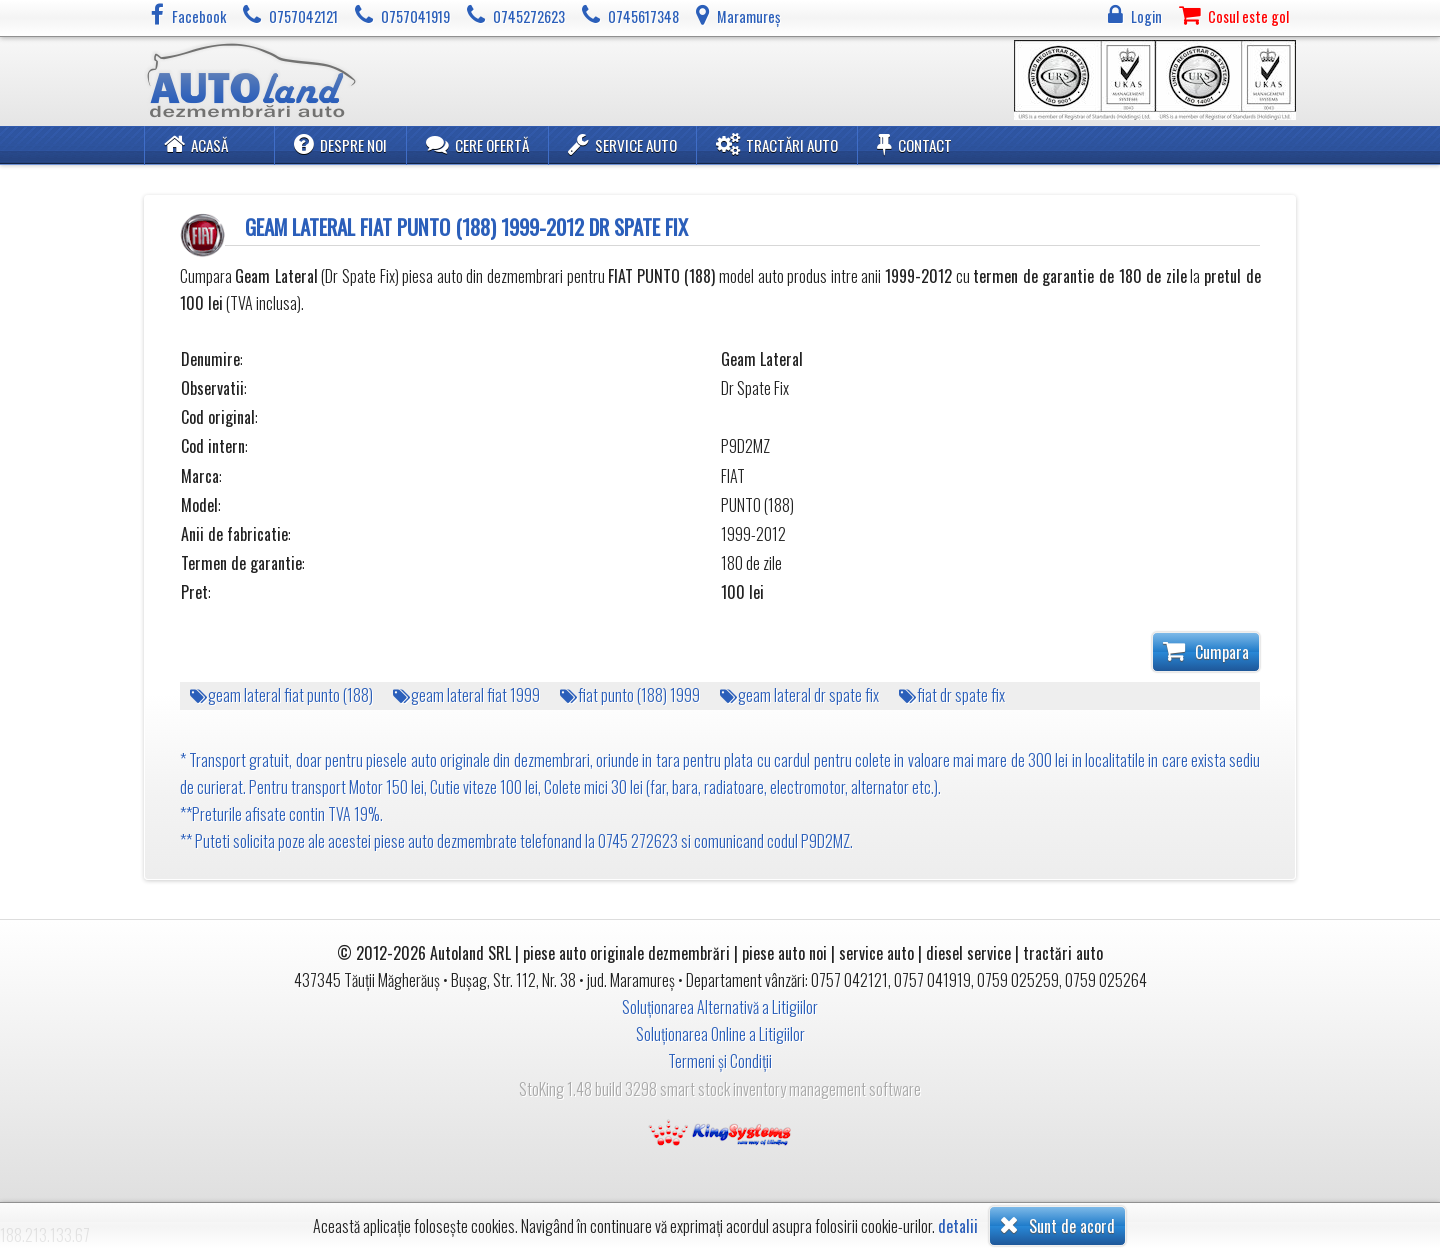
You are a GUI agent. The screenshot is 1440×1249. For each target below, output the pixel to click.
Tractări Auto (777, 144)
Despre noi (340, 144)
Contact (914, 144)
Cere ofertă (477, 144)
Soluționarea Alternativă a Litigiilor (720, 1007)
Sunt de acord (1057, 1225)
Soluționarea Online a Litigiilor (720, 1034)
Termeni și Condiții (720, 1061)
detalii (958, 1226)
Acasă (196, 144)
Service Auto (622, 144)
